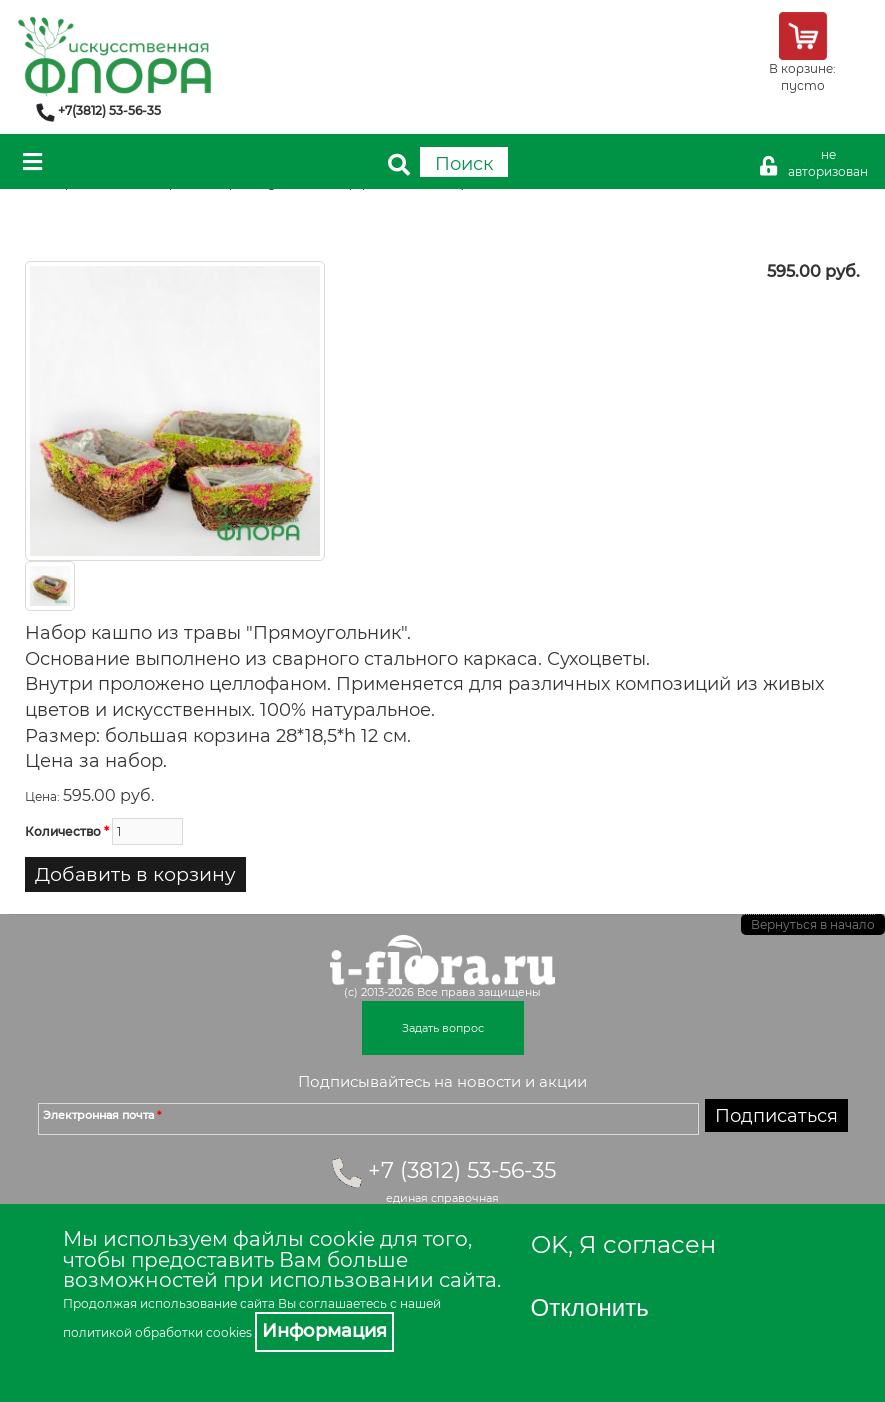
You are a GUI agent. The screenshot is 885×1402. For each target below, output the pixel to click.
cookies (229, 1332)
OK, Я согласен (623, 1244)
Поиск (464, 164)
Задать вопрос (443, 1028)
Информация (324, 1331)
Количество (67, 831)
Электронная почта (102, 1115)
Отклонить (590, 1307)
